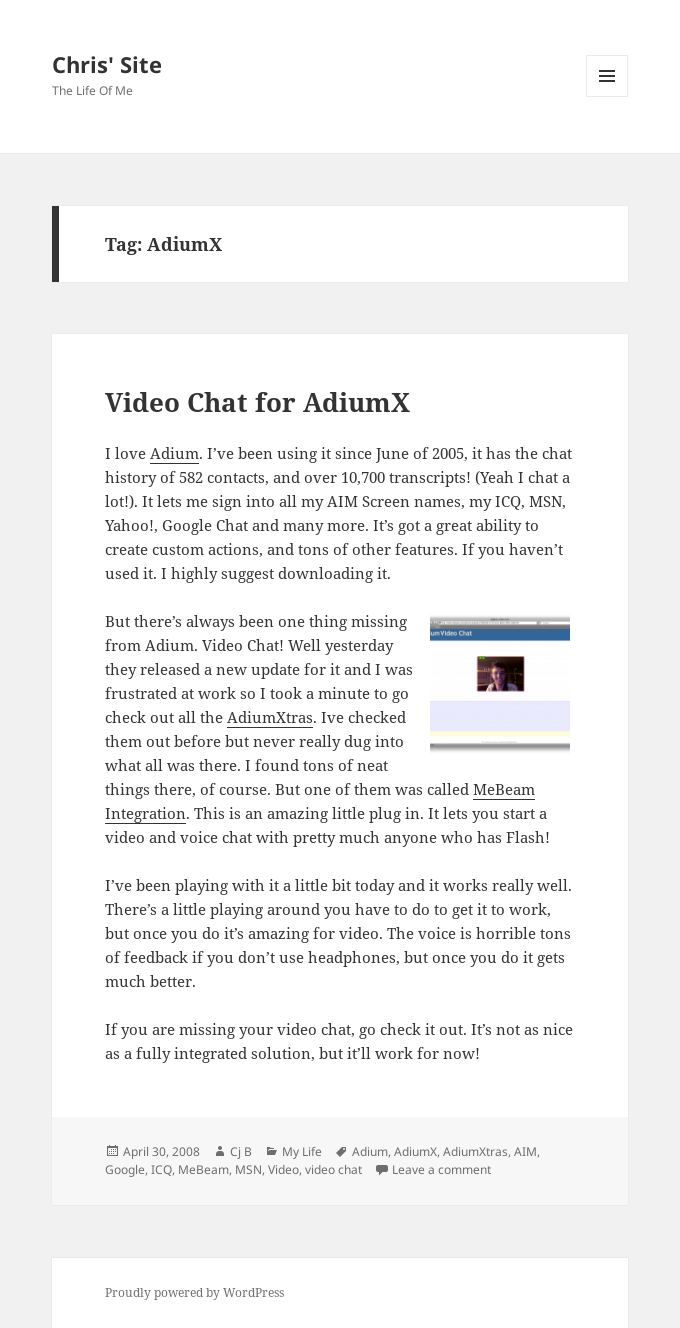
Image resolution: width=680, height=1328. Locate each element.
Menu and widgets (607, 96)
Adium (174, 453)
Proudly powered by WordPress (194, 1292)
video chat (333, 1169)
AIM (525, 1151)
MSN (248, 1169)
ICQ (161, 1169)
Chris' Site (107, 64)
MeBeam (203, 1169)
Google (125, 1169)
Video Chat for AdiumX (257, 402)
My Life (302, 1151)
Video (283, 1169)
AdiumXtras (270, 717)
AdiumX (415, 1151)
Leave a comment (441, 1169)
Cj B (241, 1151)
